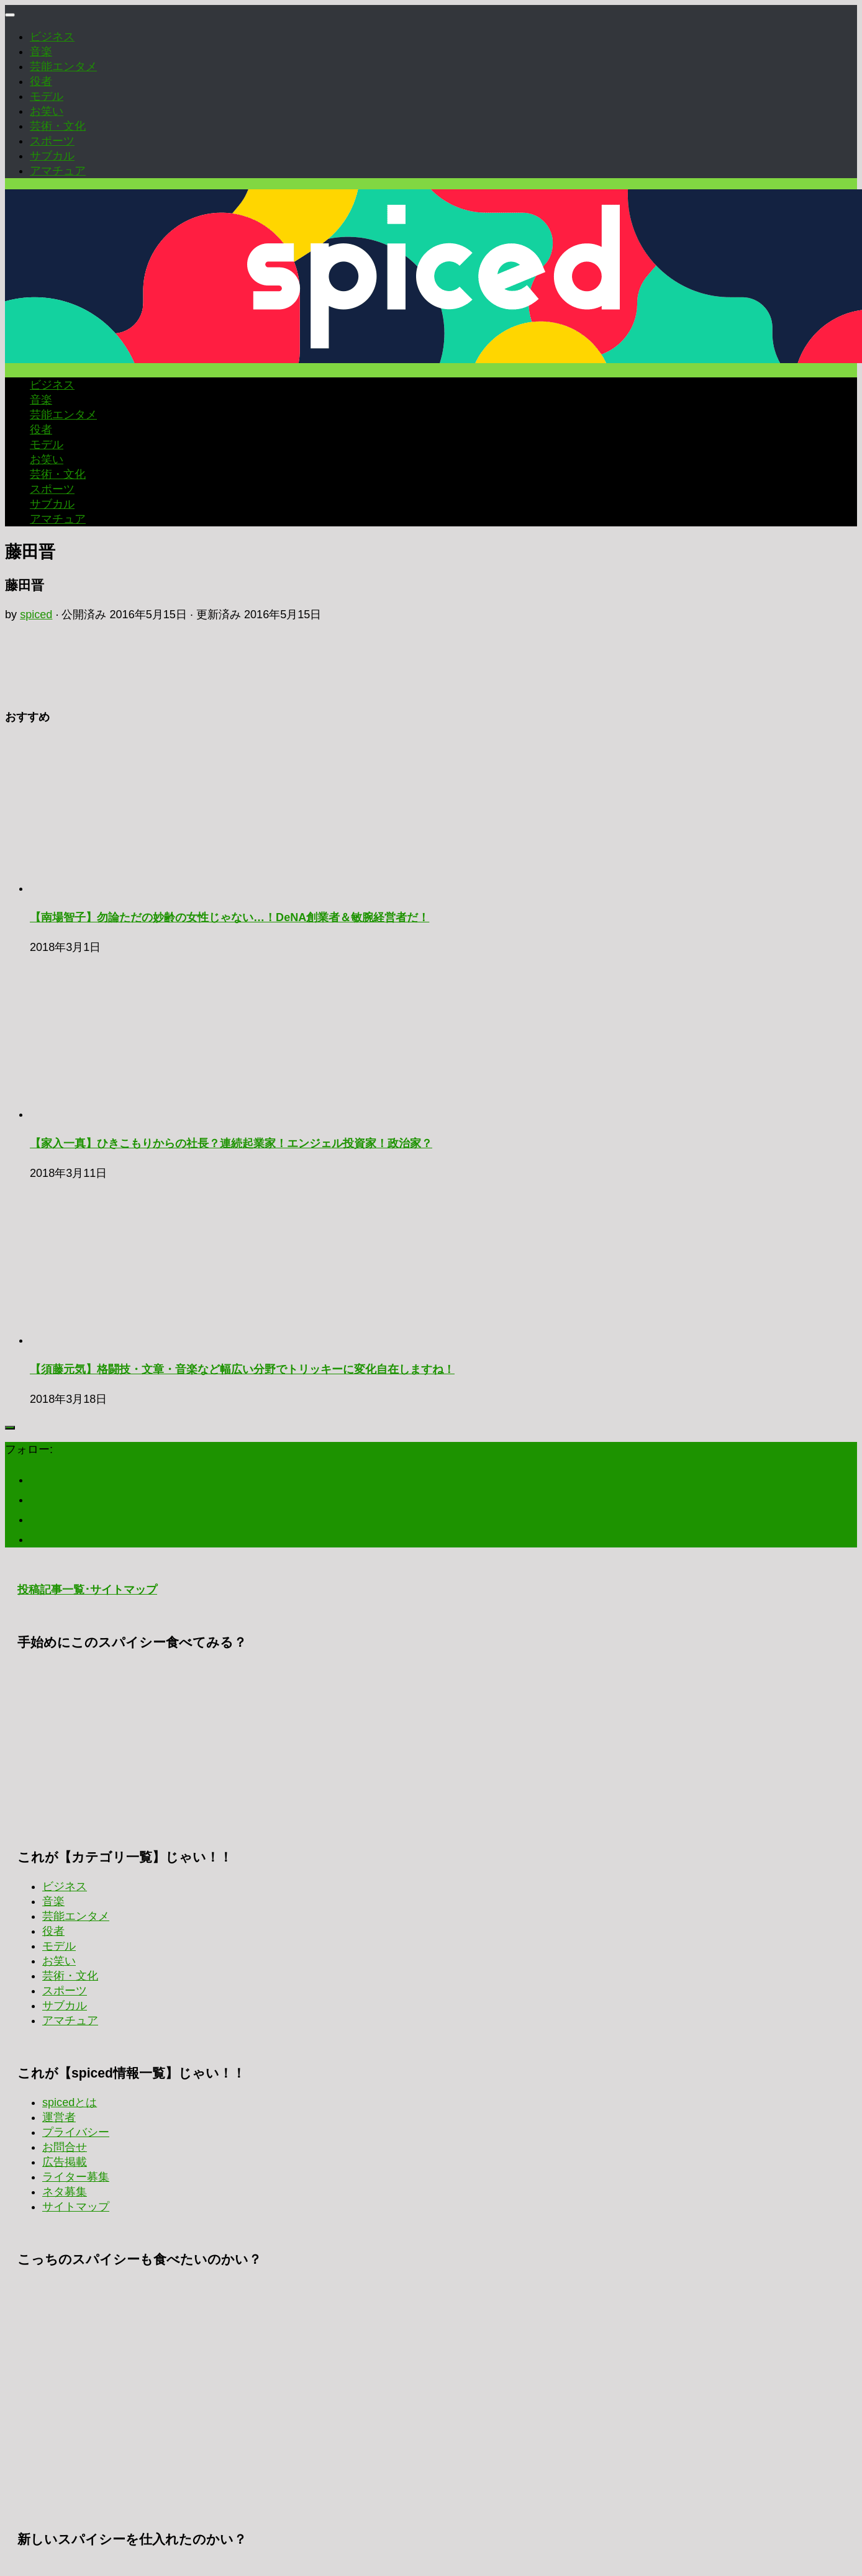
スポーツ (52, 141)
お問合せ (64, 2147)
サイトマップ (75, 2206)
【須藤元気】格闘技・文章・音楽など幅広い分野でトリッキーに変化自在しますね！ (242, 1369)
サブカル (52, 156)
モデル (46, 96)
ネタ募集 (64, 2192)
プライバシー (75, 2132)
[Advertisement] (431, 1742)
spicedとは (69, 2102)
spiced (36, 614)
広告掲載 (64, 2162)
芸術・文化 (58, 126)
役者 (41, 81)
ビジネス (52, 36)
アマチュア (58, 170)
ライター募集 (75, 2177)
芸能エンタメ (63, 66)
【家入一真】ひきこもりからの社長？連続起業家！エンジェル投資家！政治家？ (231, 1143)
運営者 (59, 2117)
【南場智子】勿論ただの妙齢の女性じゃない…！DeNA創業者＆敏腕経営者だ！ (229, 917)
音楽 (41, 51)
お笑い (46, 111)
